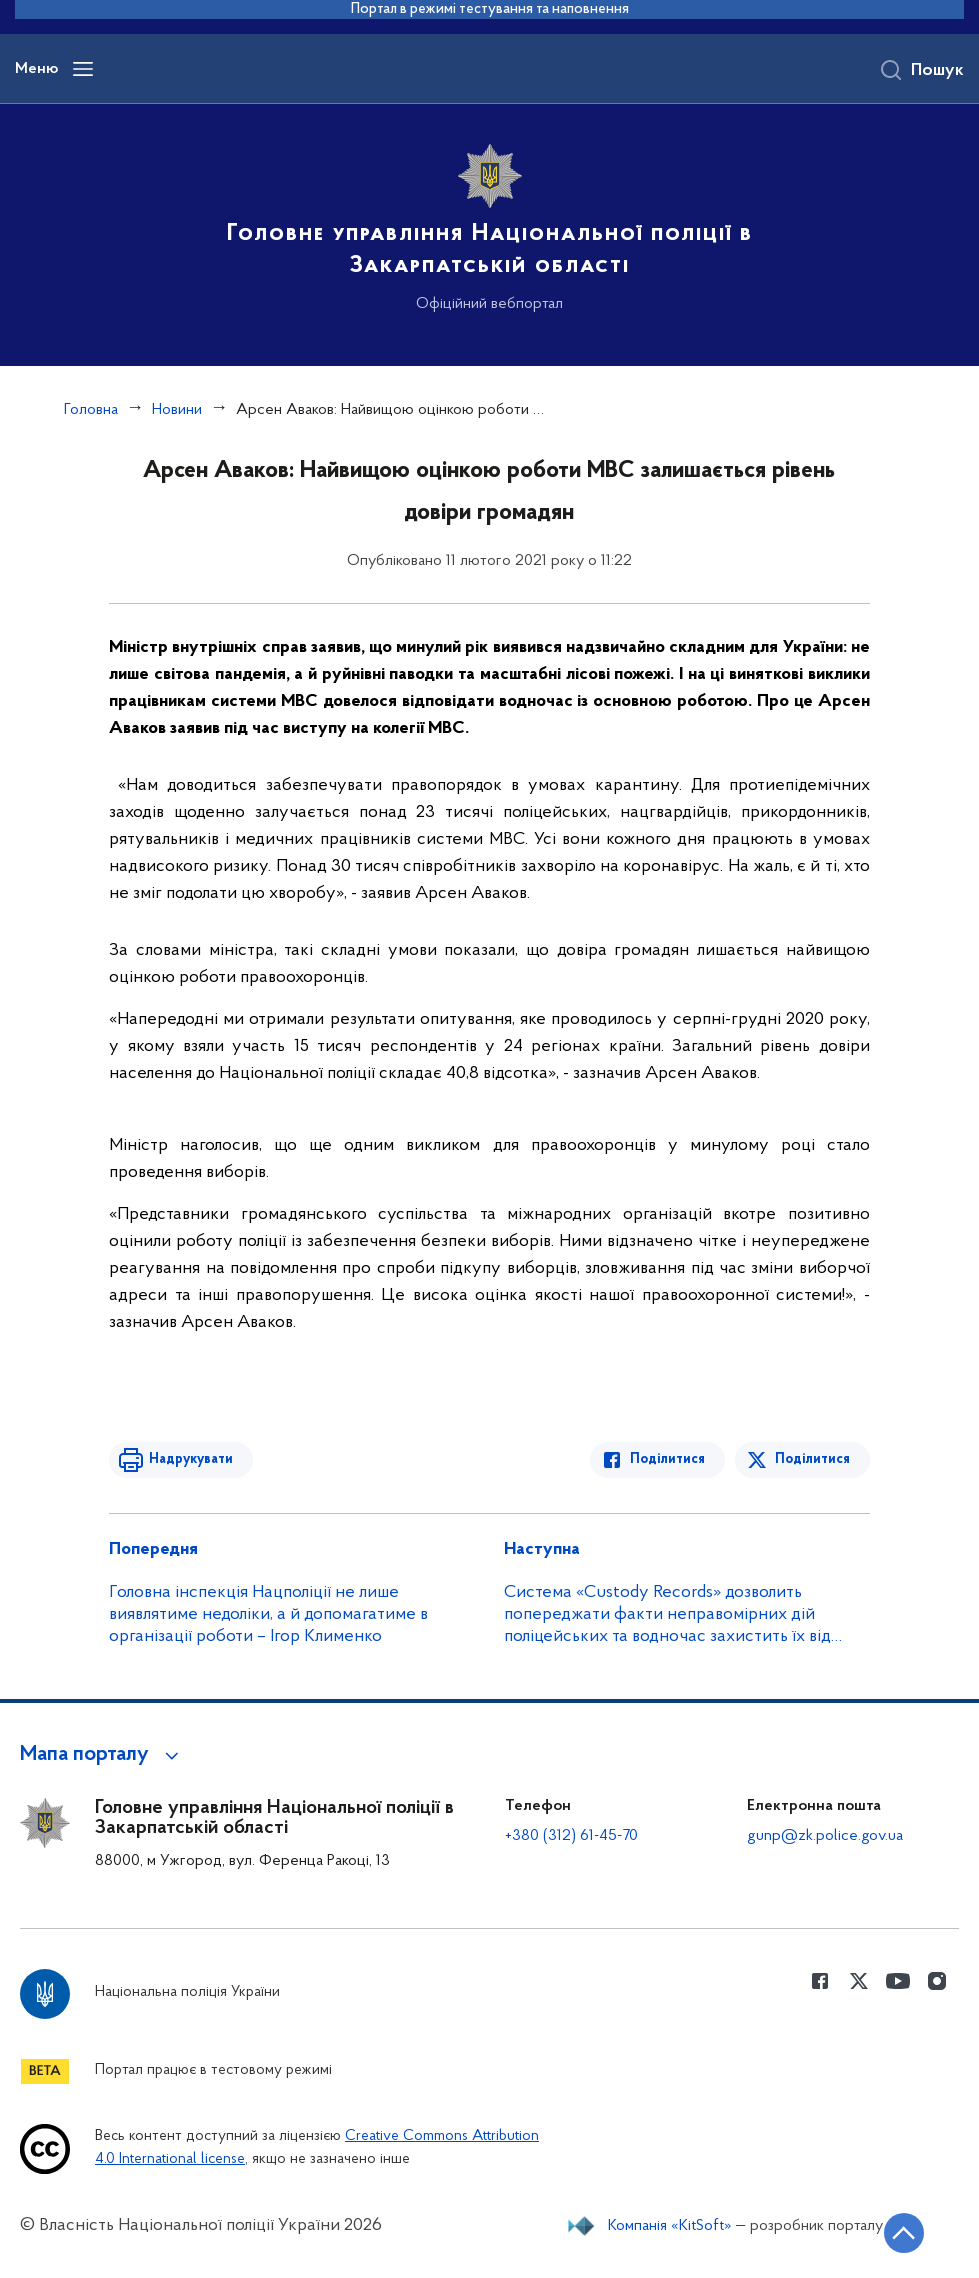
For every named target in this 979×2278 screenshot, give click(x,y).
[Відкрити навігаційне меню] (83, 69)
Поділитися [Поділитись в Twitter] (812, 1459)
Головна (91, 410)
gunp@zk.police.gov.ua (825, 1836)
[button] (102, 1755)
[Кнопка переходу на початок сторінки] (904, 2233)
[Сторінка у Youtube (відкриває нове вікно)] (898, 1981)
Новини (177, 410)
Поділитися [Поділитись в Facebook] (667, 1459)
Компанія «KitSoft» (670, 2226)
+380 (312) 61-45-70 (571, 1836)
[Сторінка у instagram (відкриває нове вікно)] (937, 1981)
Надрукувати (191, 1459)
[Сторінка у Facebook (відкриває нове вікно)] (820, 1981)
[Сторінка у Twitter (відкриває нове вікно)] (859, 1981)
